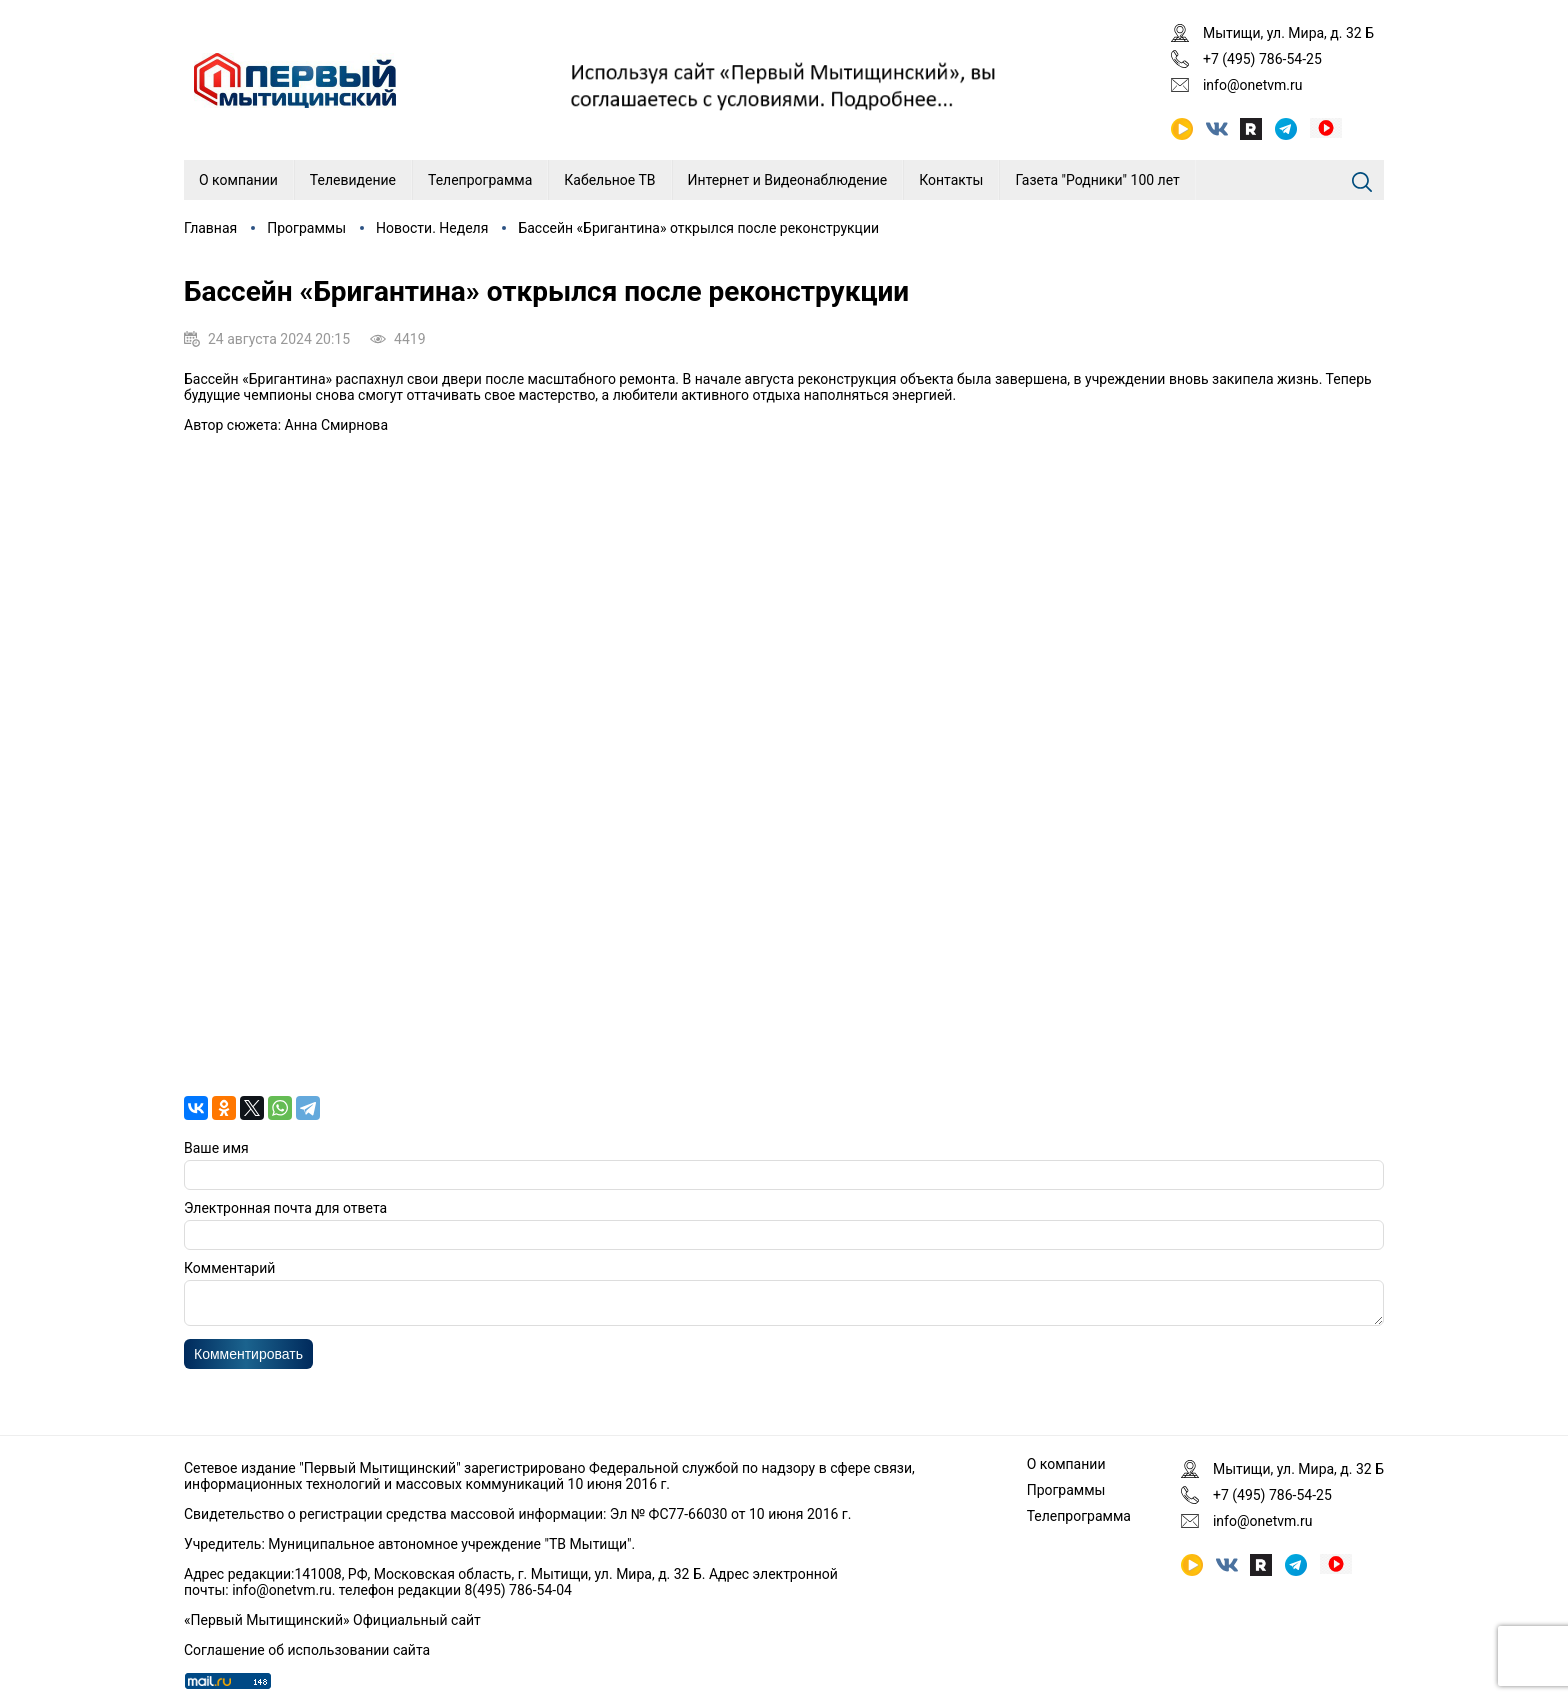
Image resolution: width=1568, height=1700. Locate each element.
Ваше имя (216, 1148)
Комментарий (229, 1268)
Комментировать (248, 1360)
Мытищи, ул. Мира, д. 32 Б (1288, 33)
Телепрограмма (480, 180)
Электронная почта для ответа (285, 1208)
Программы (306, 228)
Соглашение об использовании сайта (307, 1650)
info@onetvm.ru (1253, 85)
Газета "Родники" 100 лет (1097, 180)
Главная (210, 228)
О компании (238, 180)
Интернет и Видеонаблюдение (788, 180)
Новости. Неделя (432, 228)
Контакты (951, 180)
